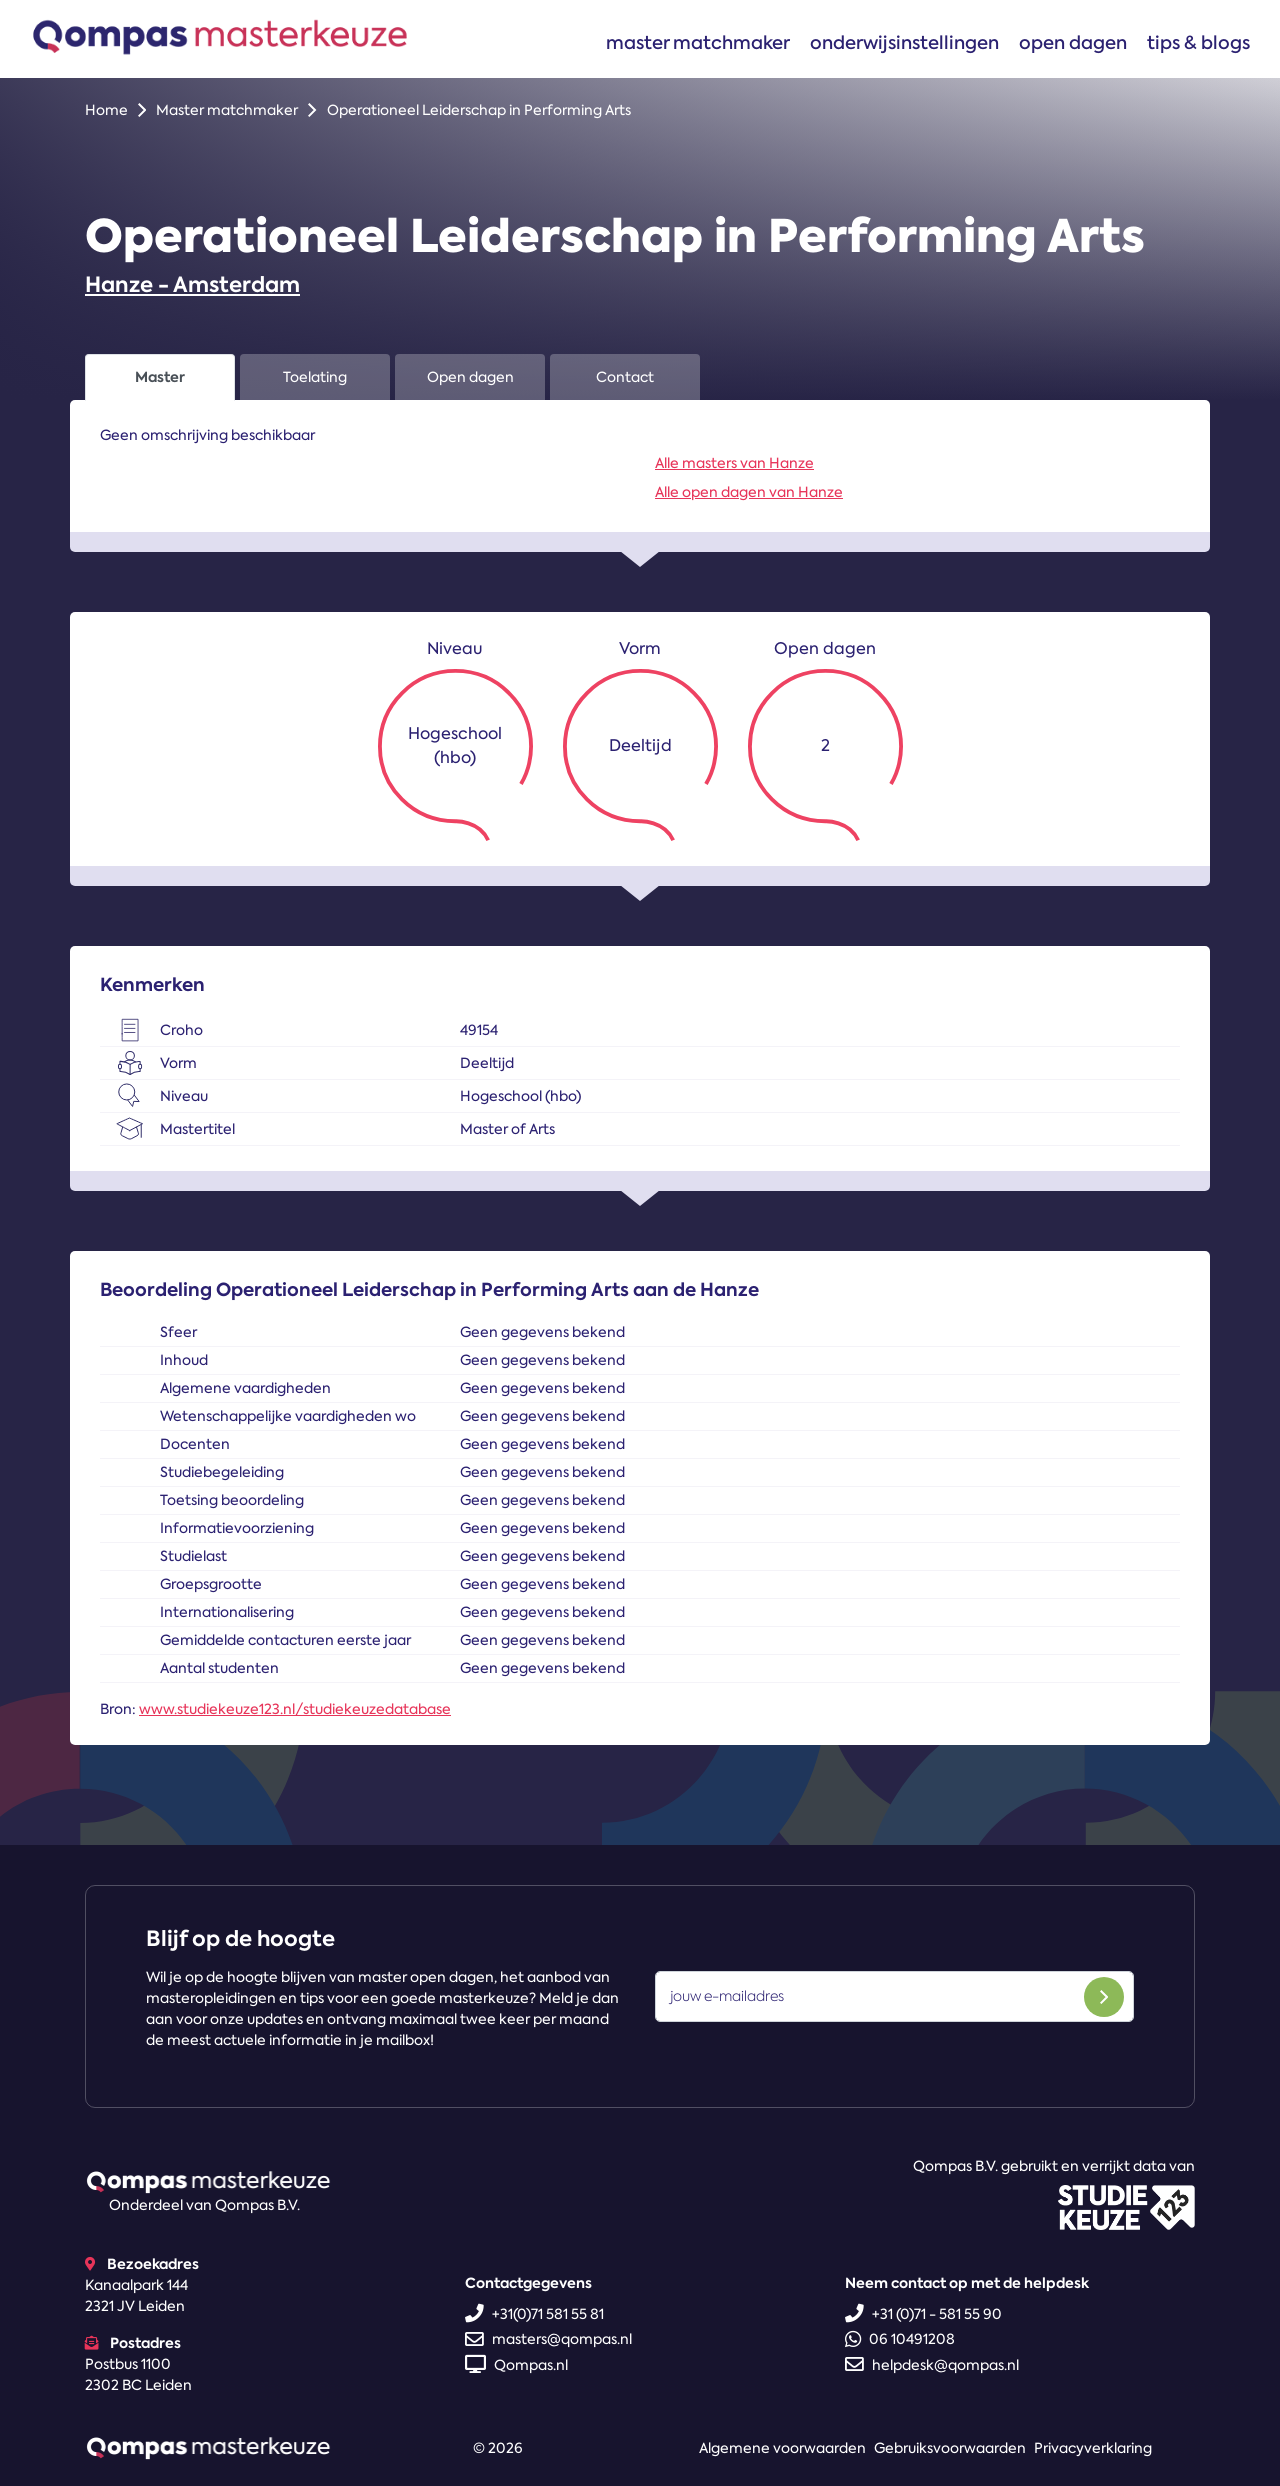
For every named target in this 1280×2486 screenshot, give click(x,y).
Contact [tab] (625, 377)
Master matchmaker (698, 42)
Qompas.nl (516, 2365)
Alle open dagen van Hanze (749, 492)
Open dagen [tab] (470, 377)
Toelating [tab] (315, 377)
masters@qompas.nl (548, 2339)
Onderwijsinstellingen (904, 42)
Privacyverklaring (1093, 2448)
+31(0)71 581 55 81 (534, 2314)
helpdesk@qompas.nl (932, 2365)
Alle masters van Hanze (734, 463)
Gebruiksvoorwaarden (950, 2448)
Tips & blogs (1198, 42)
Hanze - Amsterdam (192, 284)
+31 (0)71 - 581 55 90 (923, 2314)
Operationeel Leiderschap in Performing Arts (479, 110)
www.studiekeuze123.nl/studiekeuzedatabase (295, 1709)
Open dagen (1073, 42)
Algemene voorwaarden (782, 2448)
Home (106, 110)
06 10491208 (900, 2339)
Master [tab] (160, 377)
